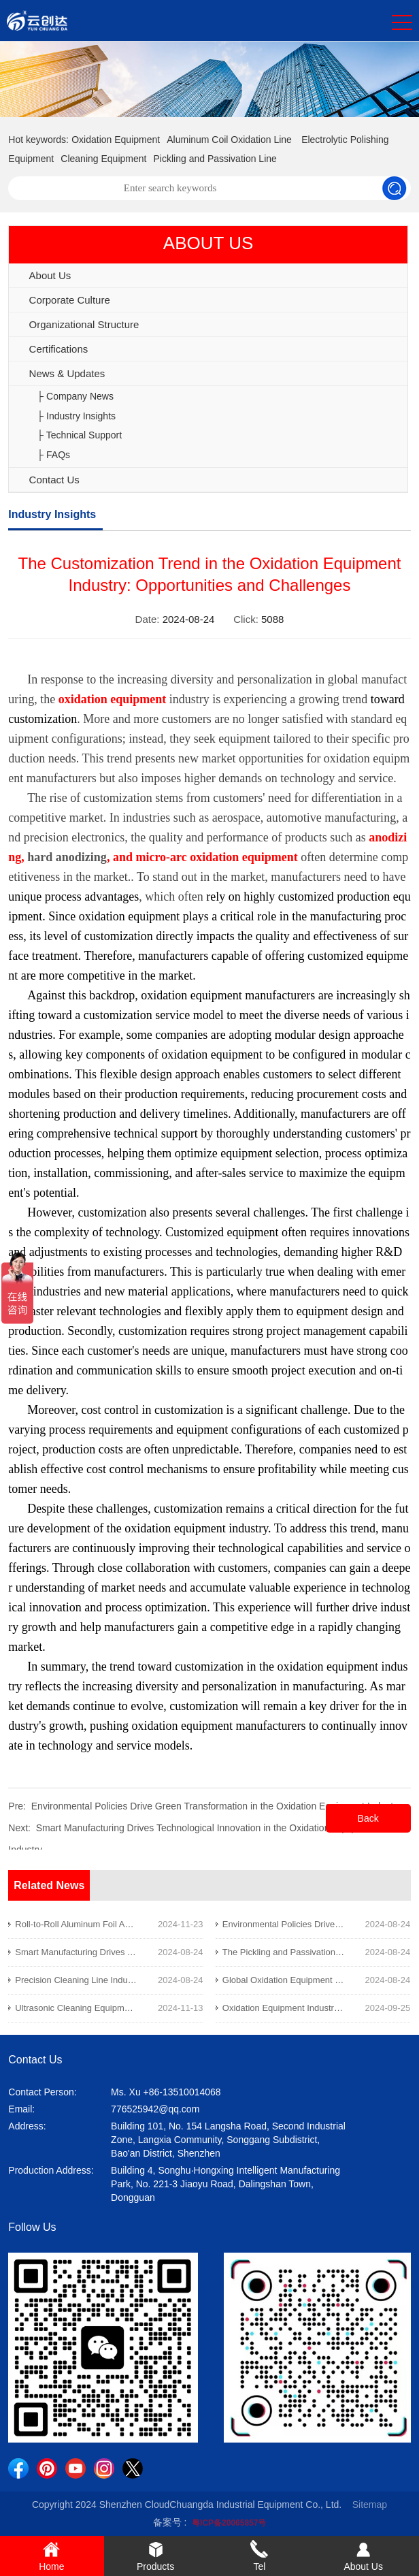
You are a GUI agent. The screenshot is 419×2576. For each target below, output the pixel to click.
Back (368, 1818)
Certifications (58, 349)
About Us (50, 275)
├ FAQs (53, 454)
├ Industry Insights (76, 415)
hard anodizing (67, 857)
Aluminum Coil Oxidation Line (229, 139)
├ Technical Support (79, 435)
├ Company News (75, 396)
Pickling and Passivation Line (215, 158)
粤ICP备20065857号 (229, 2523)
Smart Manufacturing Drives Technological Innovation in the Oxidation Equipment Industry (190, 1952)
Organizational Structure (84, 324)
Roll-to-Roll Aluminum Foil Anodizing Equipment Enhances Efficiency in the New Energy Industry (203, 1924)
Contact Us (54, 479)
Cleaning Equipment (103, 158)
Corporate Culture (69, 300)
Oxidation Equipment (115, 139)
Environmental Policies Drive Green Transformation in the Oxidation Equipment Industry (216, 1806)
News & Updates (67, 373)
